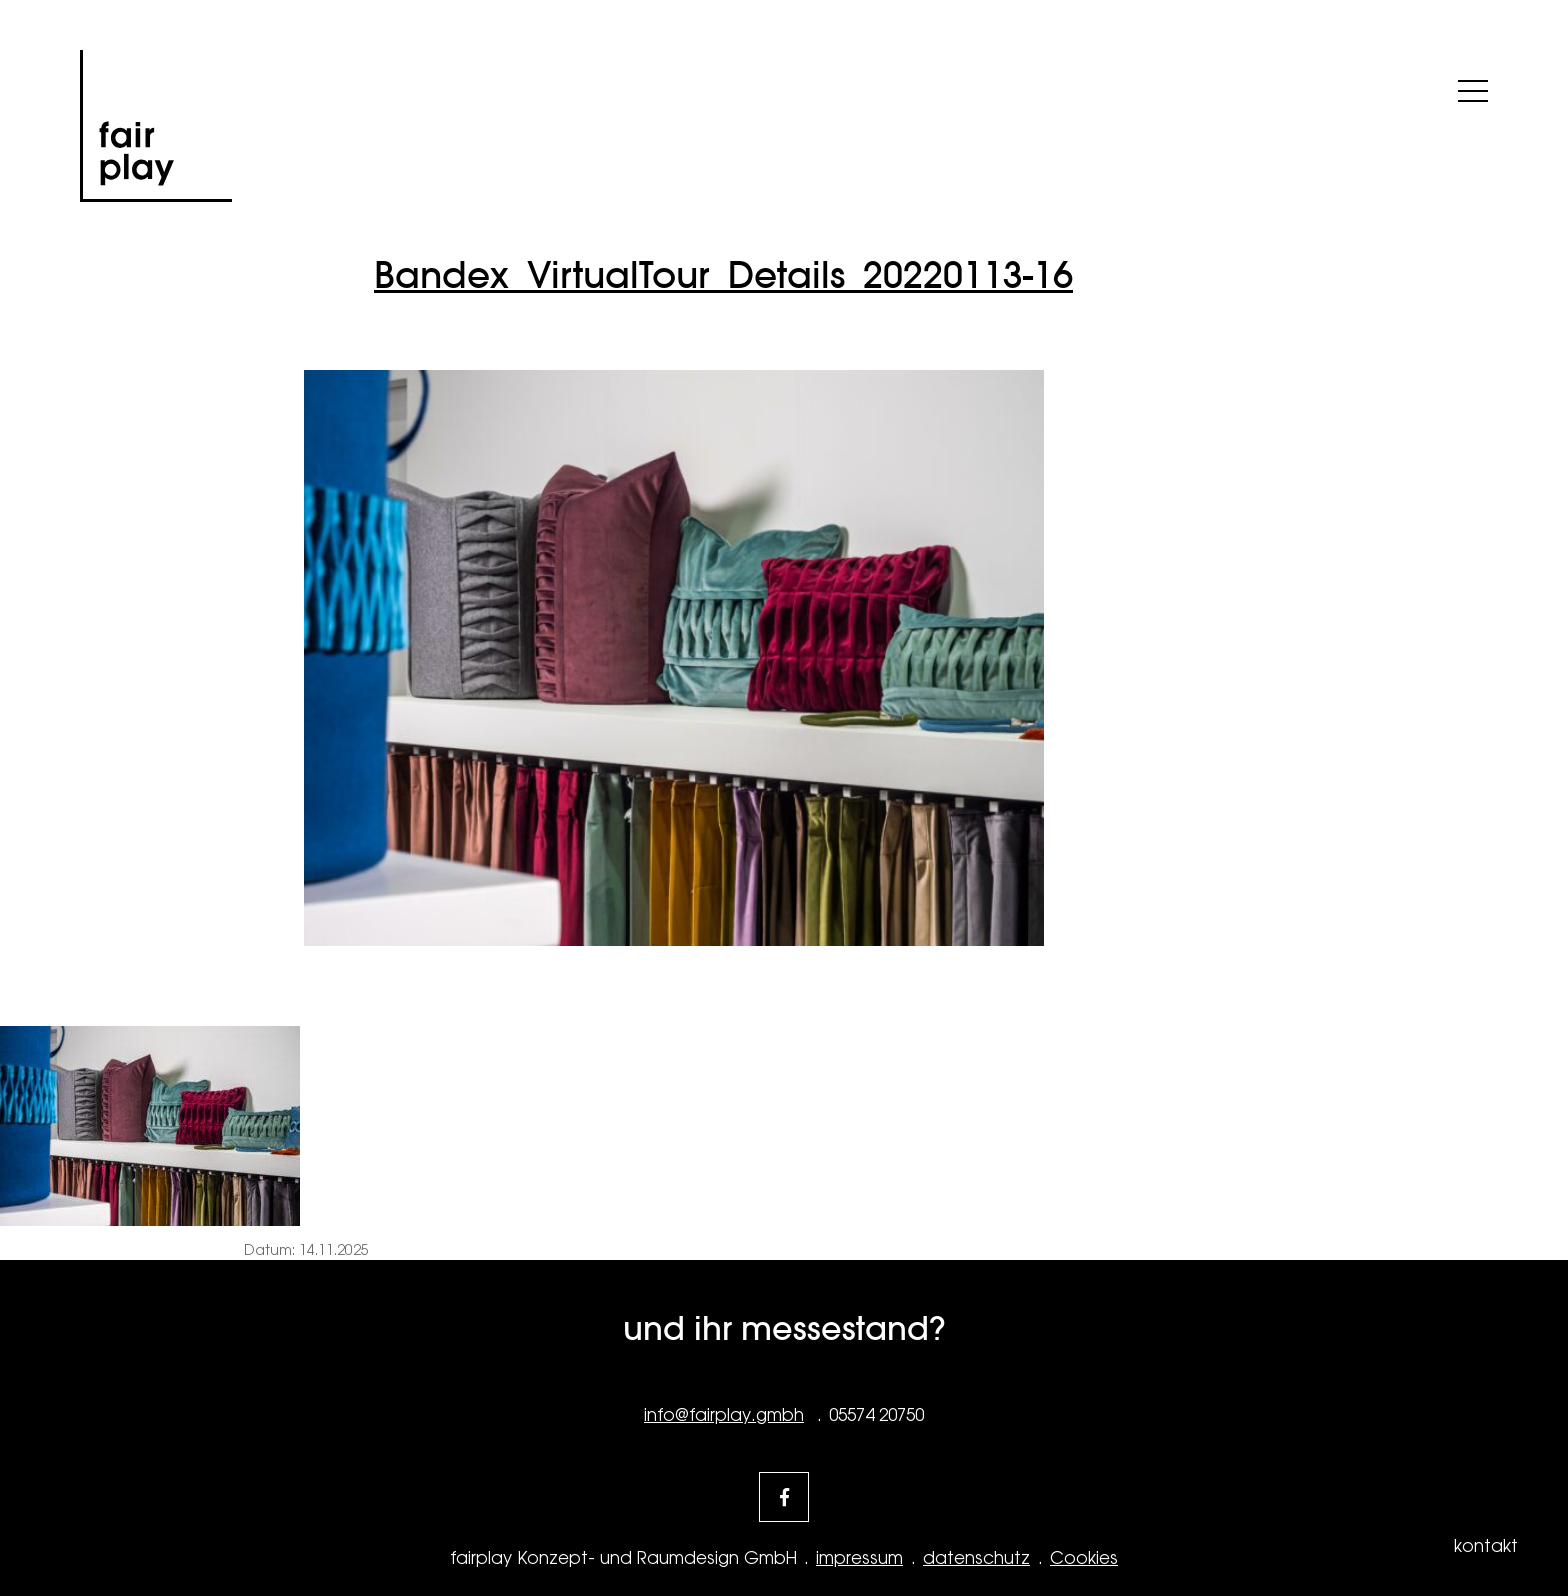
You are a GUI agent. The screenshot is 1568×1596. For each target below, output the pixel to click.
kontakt (1486, 1546)
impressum (859, 1558)
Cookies (1084, 1558)
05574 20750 (876, 1415)
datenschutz (976, 1558)
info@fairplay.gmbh (724, 1415)
